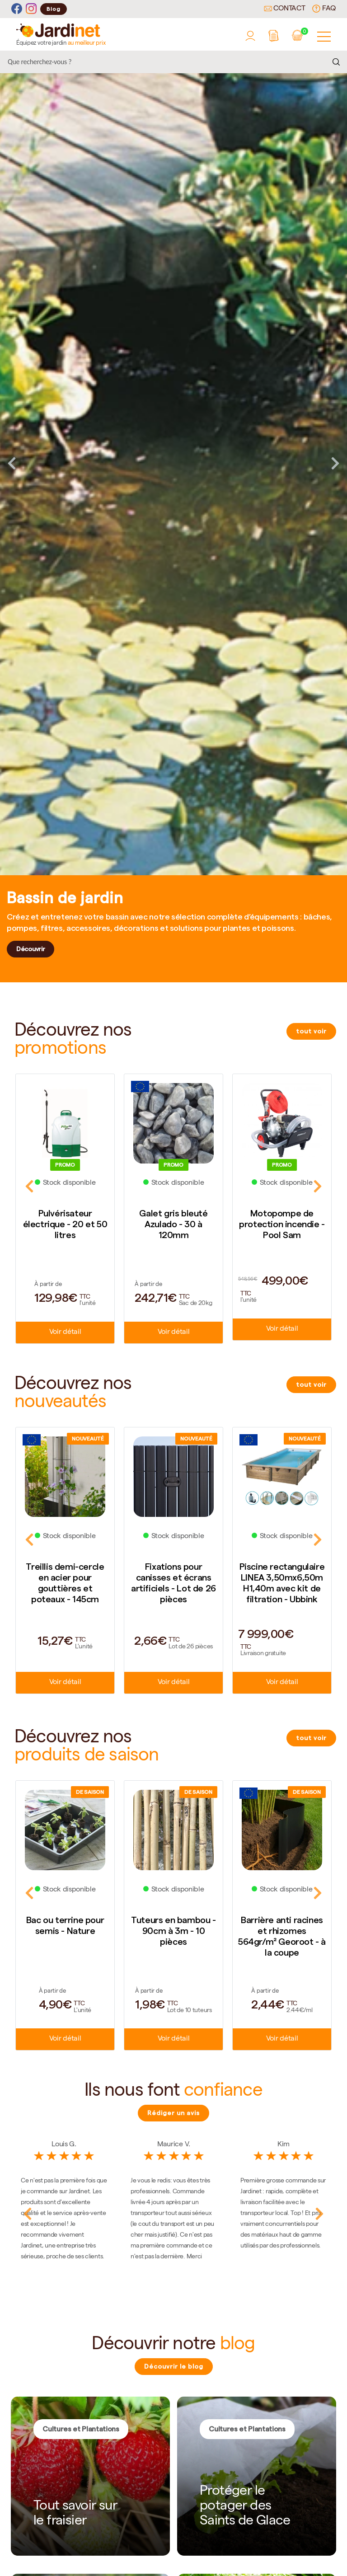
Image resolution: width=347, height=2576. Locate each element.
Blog (54, 9)
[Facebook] (16, 8)
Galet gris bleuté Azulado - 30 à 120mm (173, 1224)
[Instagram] (31, 8)
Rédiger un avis (173, 2112)
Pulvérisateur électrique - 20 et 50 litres (65, 1224)
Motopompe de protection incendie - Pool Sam (282, 1224)
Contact (284, 9)
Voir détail (65, 1332)
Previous (12, 463)
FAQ (324, 9)
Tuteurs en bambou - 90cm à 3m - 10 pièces (173, 1931)
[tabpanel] (173, 463)
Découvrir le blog (173, 2366)
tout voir (311, 1031)
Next (335, 463)
